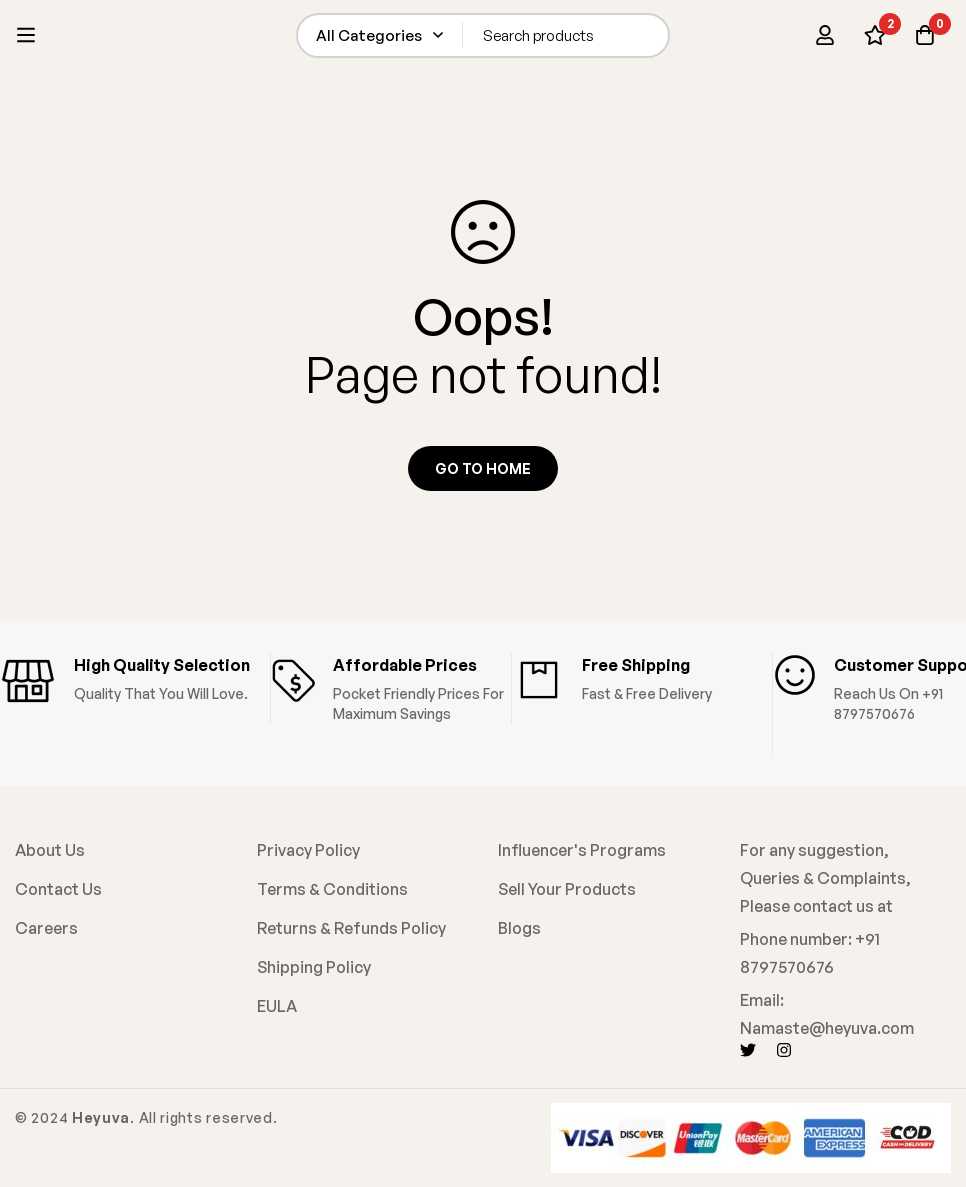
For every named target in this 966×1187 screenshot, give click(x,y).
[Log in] (825, 35)
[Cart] (925, 35)
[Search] (647, 35)
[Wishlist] (875, 35)
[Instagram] (784, 1050)
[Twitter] (748, 1050)
